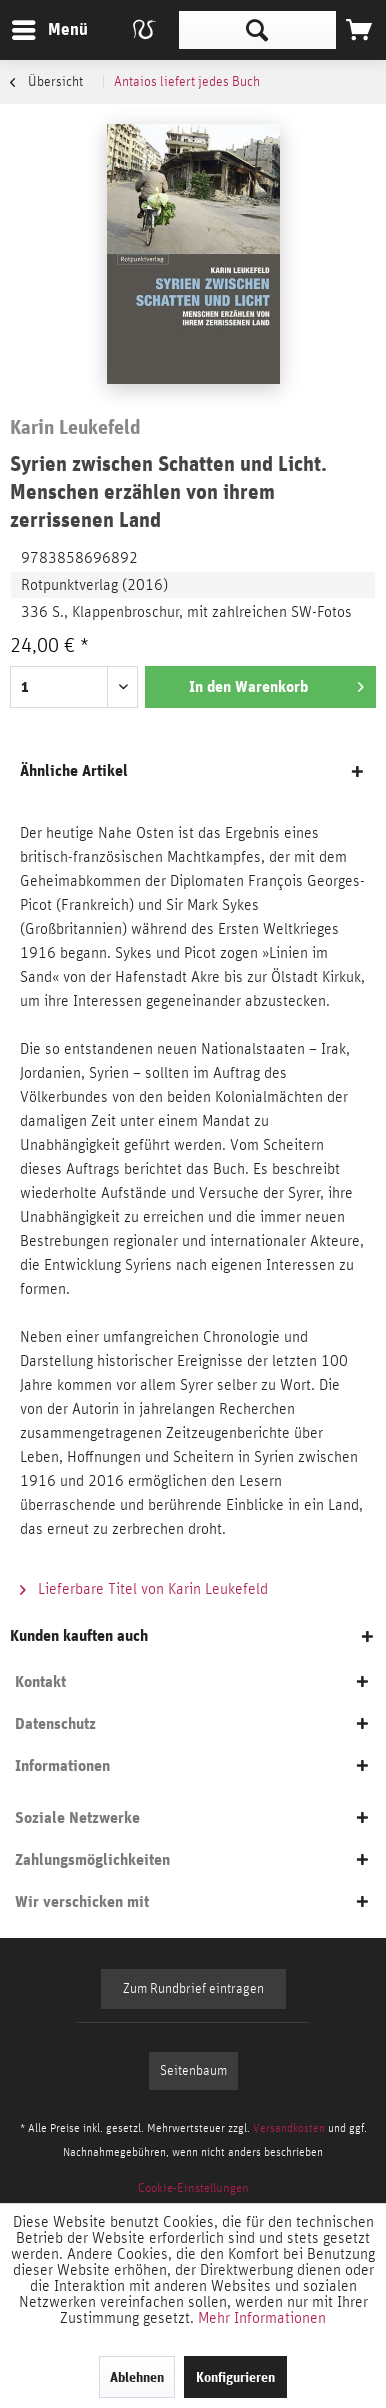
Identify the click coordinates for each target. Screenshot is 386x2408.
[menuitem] (49, 30)
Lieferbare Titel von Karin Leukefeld (144, 1589)
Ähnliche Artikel (74, 770)
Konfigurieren (235, 2377)
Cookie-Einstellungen (193, 2188)
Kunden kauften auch (79, 1635)
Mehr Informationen (262, 2318)
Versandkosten (289, 2128)
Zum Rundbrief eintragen (193, 1989)
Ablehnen (137, 2377)
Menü (35, 26)
